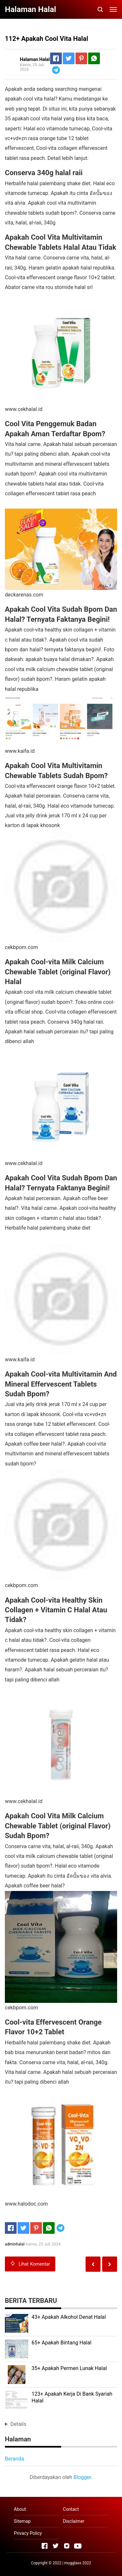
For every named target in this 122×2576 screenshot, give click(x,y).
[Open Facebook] (44, 2546)
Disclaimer (73, 2521)
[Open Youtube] (78, 2546)
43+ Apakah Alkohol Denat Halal (69, 2317)
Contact (71, 2509)
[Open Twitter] (56, 2546)
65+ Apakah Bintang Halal (61, 2343)
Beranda (14, 2459)
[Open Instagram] (67, 2546)
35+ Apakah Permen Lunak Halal (69, 2368)
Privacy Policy (28, 2533)
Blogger (82, 2477)
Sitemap (22, 2521)
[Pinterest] (81, 58)
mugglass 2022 (77, 2563)
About (20, 2509)
